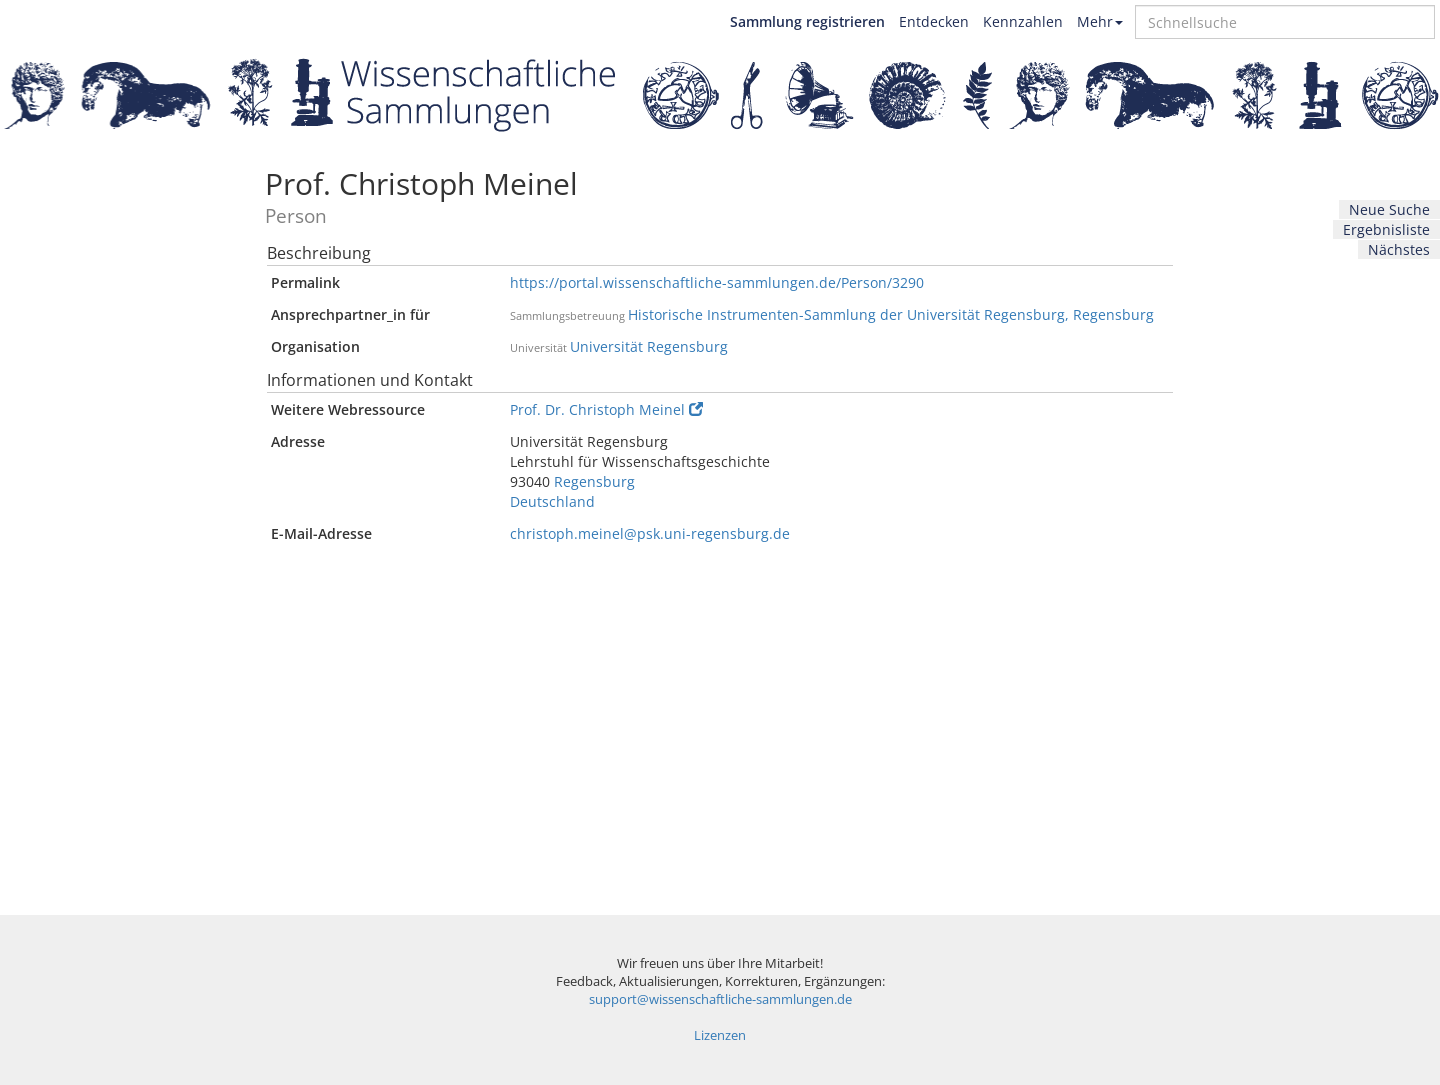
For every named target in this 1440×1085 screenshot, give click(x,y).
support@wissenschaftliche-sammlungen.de (720, 999)
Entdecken (934, 21)
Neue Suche (1389, 209)
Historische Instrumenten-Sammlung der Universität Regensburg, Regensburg (891, 314)
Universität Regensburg (649, 346)
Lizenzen (720, 1035)
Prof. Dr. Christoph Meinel (606, 409)
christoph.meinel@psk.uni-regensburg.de (650, 533)
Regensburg (594, 481)
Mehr (1100, 21)
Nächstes (1399, 249)
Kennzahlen (1023, 21)
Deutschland (552, 501)
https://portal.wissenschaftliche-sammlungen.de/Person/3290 (717, 282)
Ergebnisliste (1386, 229)
